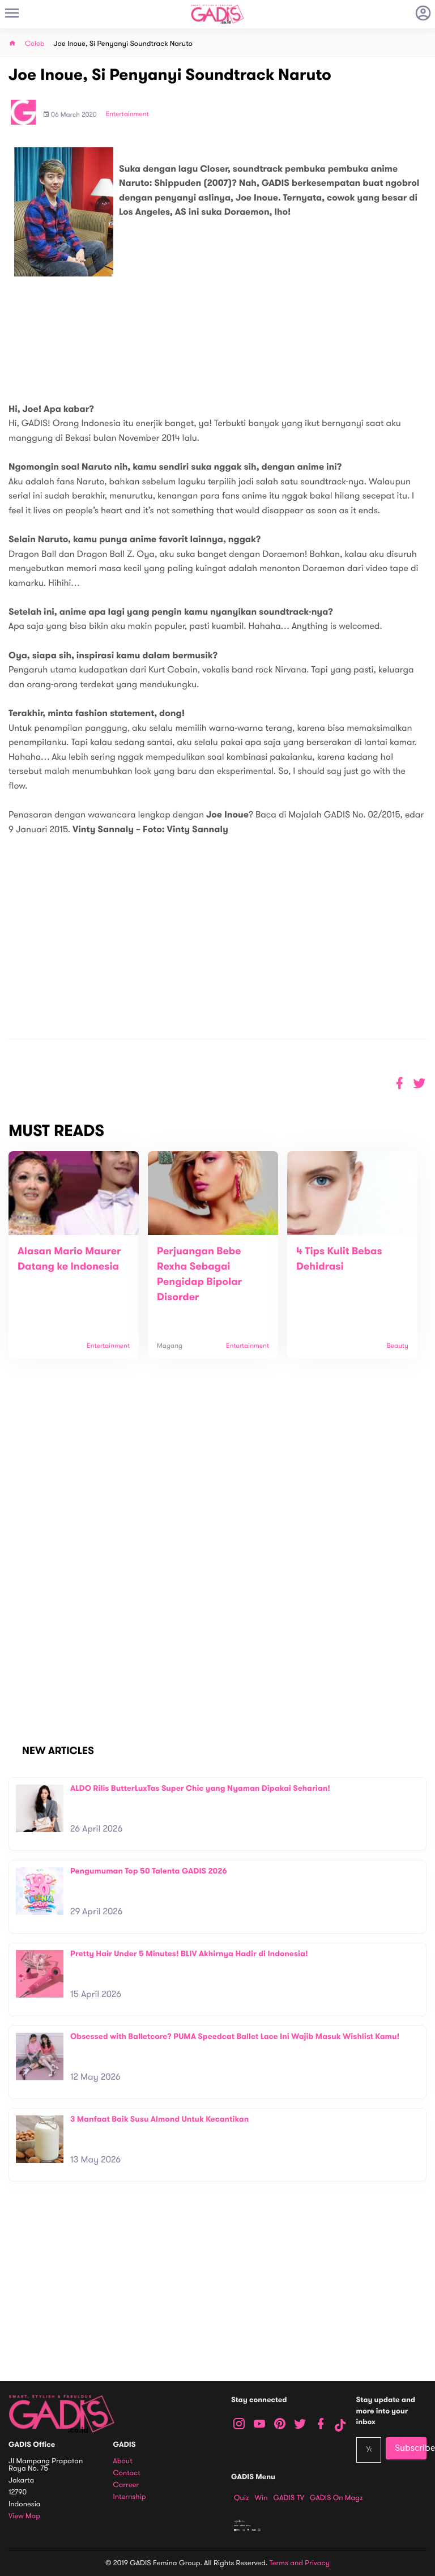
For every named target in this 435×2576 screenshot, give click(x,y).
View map (24, 2516)
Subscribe (411, 2448)
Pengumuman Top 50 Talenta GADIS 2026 (148, 1871)
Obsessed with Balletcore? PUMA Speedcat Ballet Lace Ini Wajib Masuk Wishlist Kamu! (234, 2036)
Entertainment (127, 114)
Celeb (35, 44)
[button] (419, 1083)
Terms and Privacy (300, 2563)
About (123, 2461)
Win (261, 2498)
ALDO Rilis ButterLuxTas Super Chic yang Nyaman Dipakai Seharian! (200, 1788)
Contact (126, 2473)
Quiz (241, 2498)
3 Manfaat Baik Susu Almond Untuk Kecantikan (159, 2119)
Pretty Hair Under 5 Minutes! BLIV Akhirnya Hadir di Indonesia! (189, 1953)
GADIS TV (289, 2498)
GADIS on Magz (336, 2498)
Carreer (126, 2485)
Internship (129, 2497)
